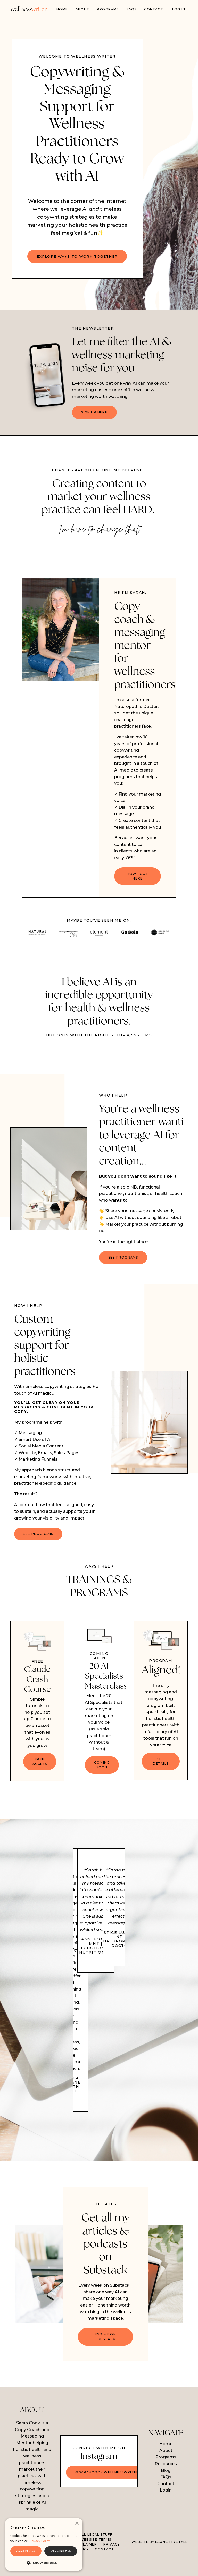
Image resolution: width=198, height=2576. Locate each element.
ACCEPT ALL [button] (26, 2551)
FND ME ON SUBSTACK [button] (105, 2351)
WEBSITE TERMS (95, 2555)
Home (62, 9)
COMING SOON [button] (102, 1778)
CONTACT (104, 2564)
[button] (43, 2562)
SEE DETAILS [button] (161, 1771)
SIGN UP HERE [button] (94, 413)
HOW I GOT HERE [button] (137, 884)
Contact (153, 9)
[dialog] (43, 2544)
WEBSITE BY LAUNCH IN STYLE (159, 2557)
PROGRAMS (108, 9)
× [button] (77, 2524)
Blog (166, 2485)
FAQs (132, 9)
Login (166, 2505)
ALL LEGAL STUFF (95, 2549)
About (82, 9)
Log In (178, 9)
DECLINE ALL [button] (61, 2551)
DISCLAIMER (86, 2560)
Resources (166, 2479)
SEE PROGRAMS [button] (123, 1265)
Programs (165, 2472)
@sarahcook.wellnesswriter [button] (107, 2488)
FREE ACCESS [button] (40, 1772)
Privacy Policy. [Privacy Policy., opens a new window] (40, 2541)
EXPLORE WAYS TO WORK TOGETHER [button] (77, 257)
